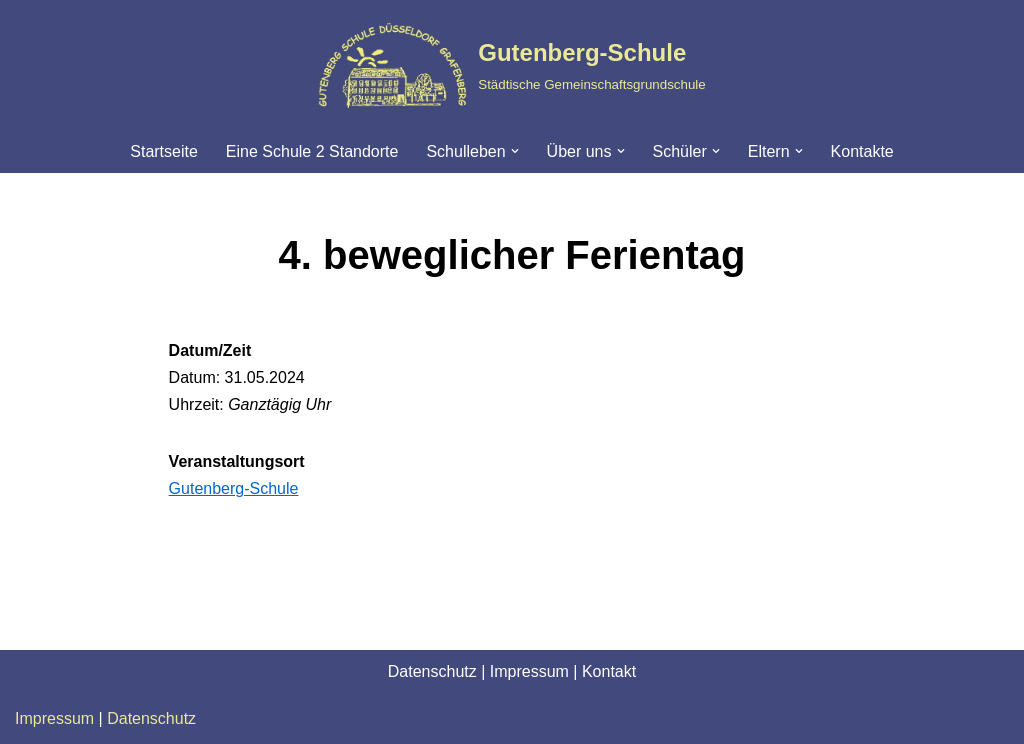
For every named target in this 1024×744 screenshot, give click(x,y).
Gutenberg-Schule (234, 488)
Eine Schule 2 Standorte (312, 151)
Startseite (164, 151)
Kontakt (609, 671)
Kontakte (862, 151)
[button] (515, 151)
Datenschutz (432, 671)
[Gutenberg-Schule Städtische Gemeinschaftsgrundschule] (511, 65)
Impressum (529, 671)
